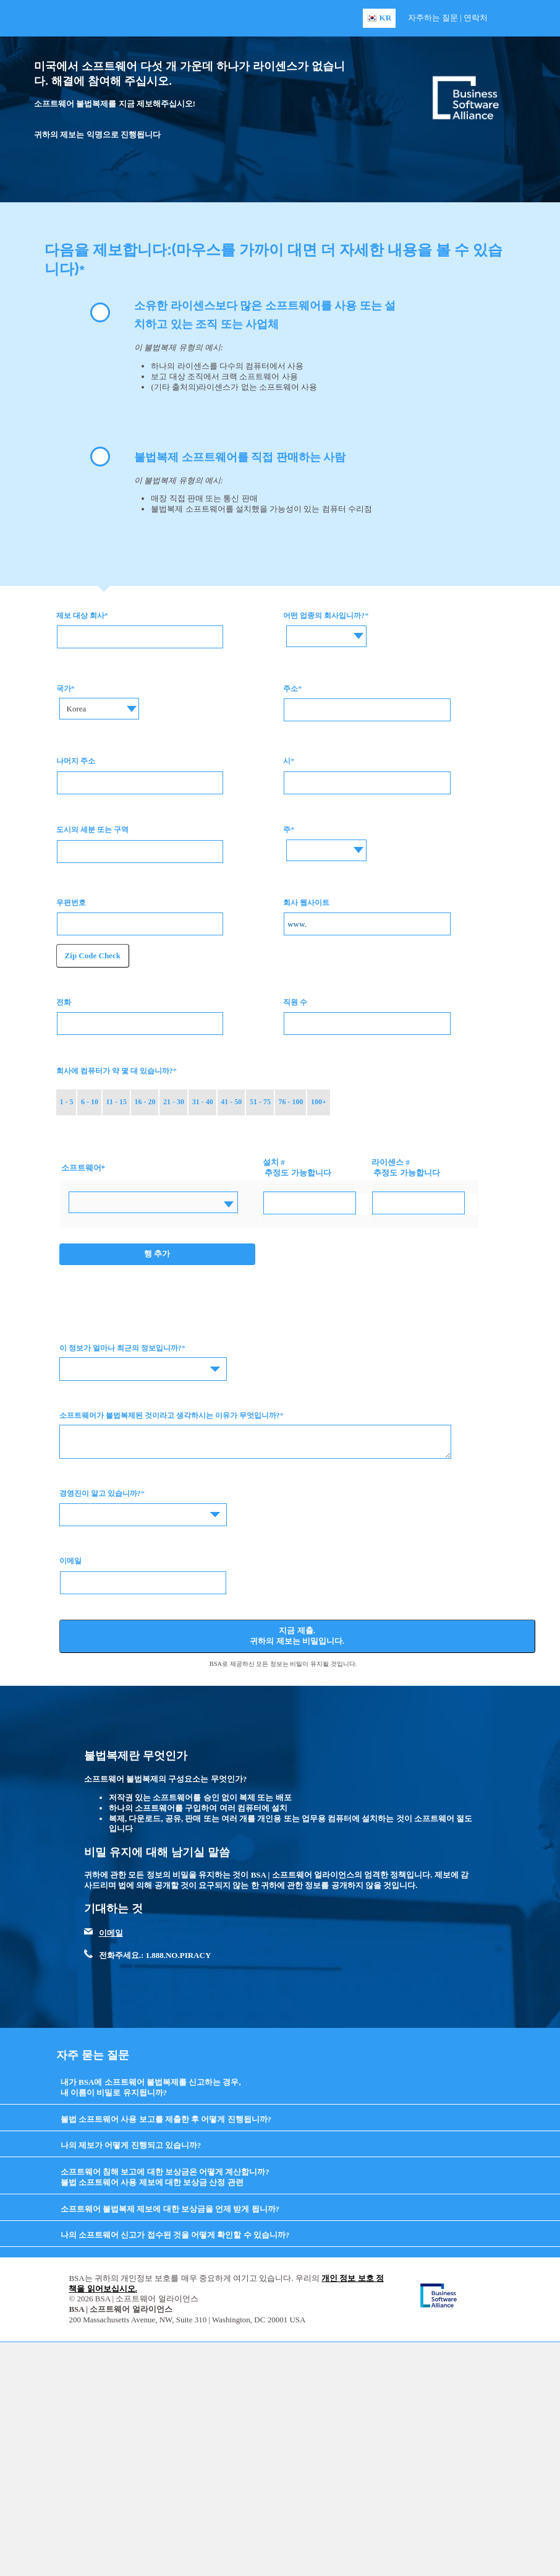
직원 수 (295, 1002)
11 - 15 (116, 1101)
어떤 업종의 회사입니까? (324, 615)
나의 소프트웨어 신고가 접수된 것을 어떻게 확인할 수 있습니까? (175, 2234)
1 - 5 (66, 1101)
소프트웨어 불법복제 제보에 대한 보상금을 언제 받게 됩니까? (170, 2208)
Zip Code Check (93, 955)
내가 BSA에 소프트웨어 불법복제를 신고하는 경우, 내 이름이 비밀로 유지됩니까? (151, 2087)
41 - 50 (231, 1101)
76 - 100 (290, 1101)
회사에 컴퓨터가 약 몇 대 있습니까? (114, 1071)
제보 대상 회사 (80, 615)
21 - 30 (173, 1101)
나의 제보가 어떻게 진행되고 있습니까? (131, 2145)
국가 (63, 688)
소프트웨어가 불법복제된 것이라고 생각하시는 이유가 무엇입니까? (169, 1415)
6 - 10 (89, 1101)
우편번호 (71, 902)
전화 (63, 1002)
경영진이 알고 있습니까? (100, 1493)
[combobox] (323, 636)
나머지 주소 (75, 761)
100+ (318, 1101)
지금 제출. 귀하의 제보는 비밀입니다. (297, 1636)
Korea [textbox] (77, 708)
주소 (290, 688)
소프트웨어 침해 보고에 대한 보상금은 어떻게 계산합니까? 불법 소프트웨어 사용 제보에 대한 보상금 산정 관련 (165, 2177)
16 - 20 (145, 1101)
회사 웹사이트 (306, 902)
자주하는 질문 (433, 17)
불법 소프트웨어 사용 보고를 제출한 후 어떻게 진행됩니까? (166, 2119)
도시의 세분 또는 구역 (92, 829)
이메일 (70, 1560)
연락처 (476, 17)
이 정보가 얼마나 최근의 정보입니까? (120, 1348)
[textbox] (323, 627)
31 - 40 (202, 1101)
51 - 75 (260, 1101)
